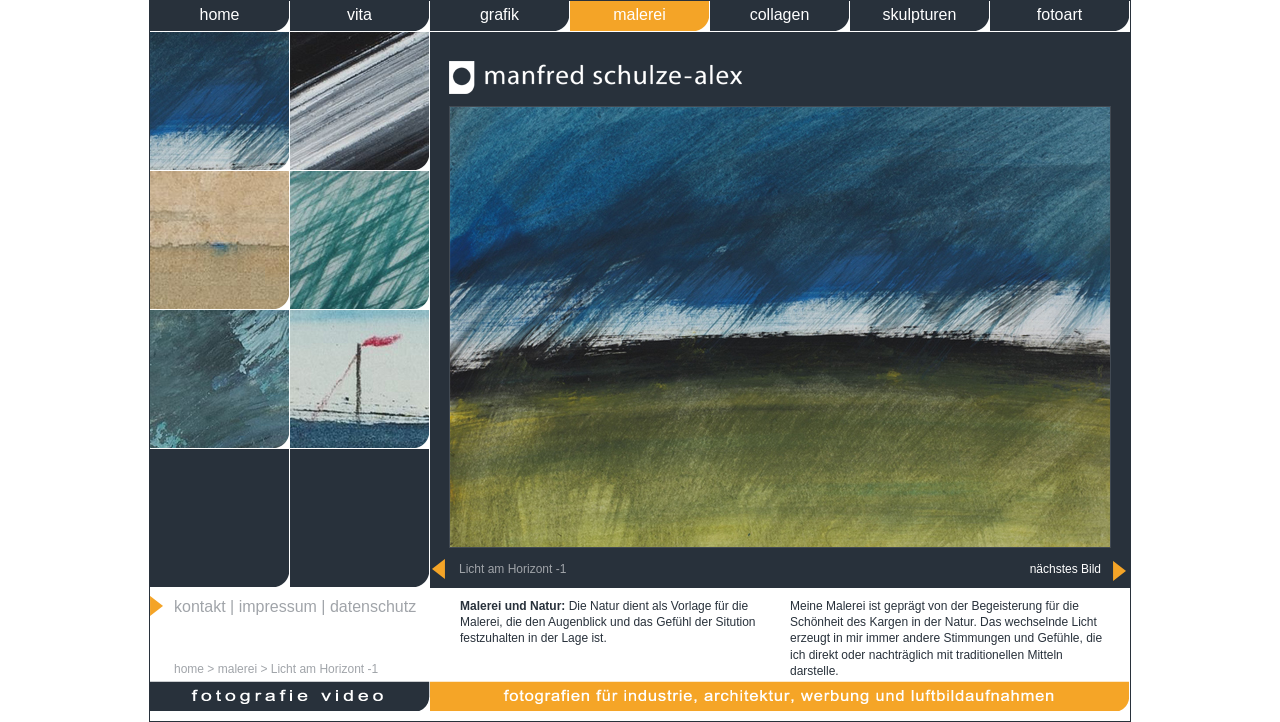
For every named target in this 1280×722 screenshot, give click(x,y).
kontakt (200, 606)
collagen (780, 14)
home (219, 14)
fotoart (1059, 14)
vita (359, 14)
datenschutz (373, 606)
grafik (499, 14)
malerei (639, 14)
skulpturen (920, 14)
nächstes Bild (1065, 569)
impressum (278, 606)
